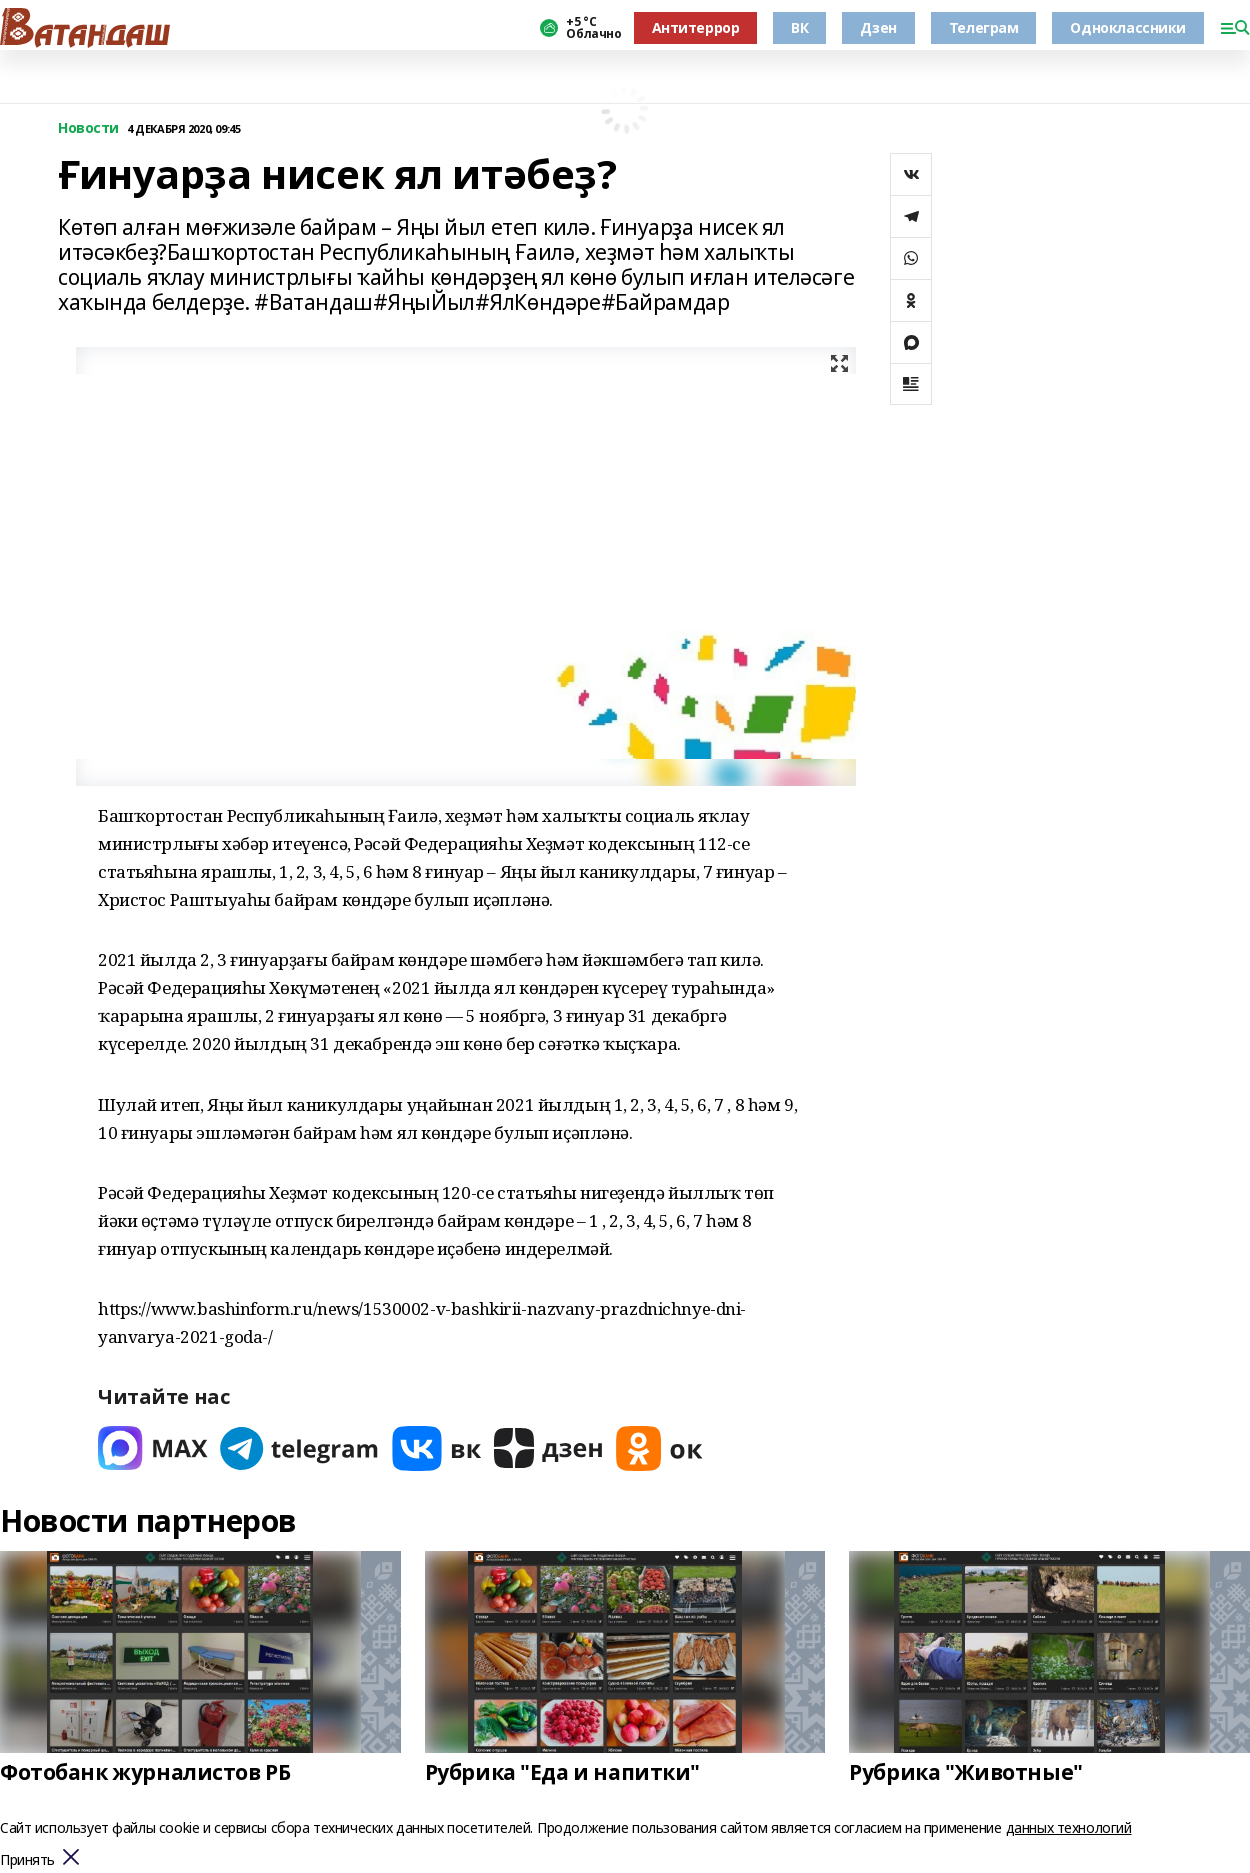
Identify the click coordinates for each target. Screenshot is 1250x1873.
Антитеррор (696, 27)
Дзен (878, 27)
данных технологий (1069, 1827)
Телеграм (984, 27)
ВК (799, 27)
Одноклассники (1128, 27)
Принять (27, 1860)
